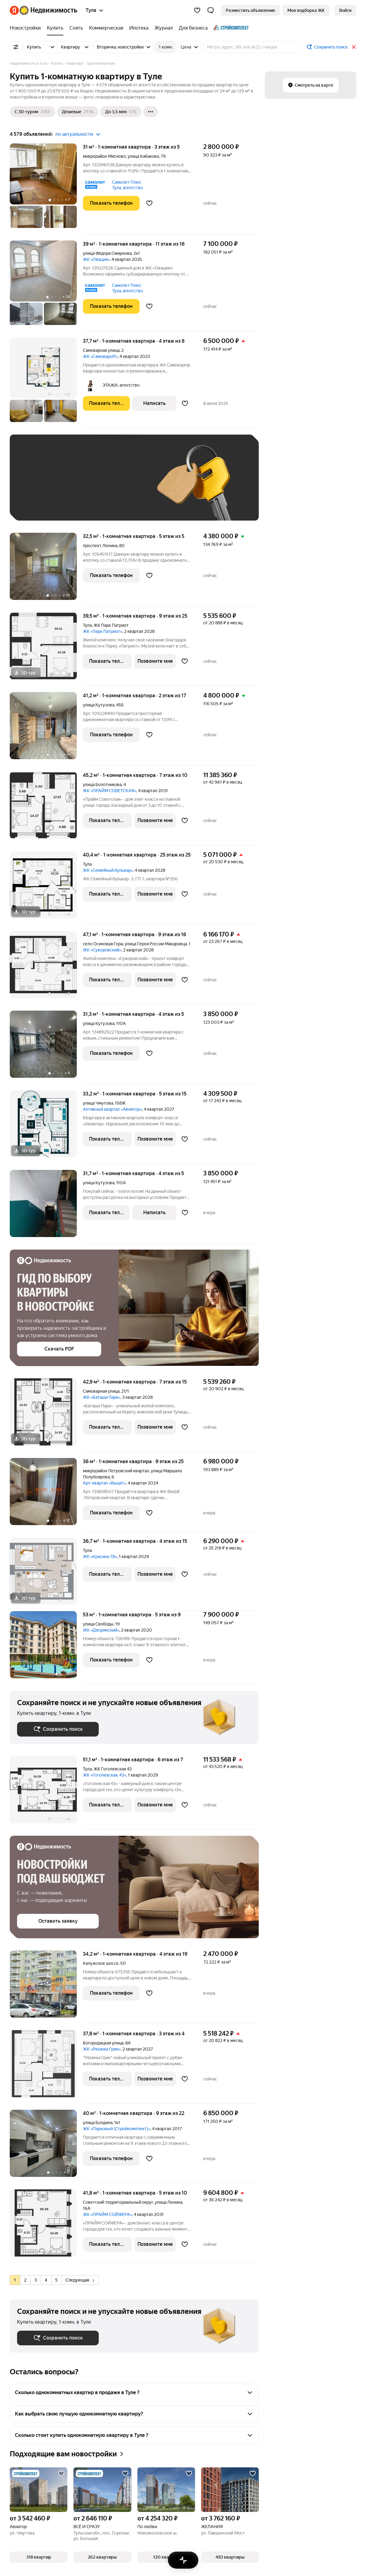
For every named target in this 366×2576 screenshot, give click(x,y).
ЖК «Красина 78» (100, 1556)
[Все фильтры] (16, 47)
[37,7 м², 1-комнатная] (46, 382)
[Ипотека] (138, 28)
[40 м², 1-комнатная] (46, 2146)
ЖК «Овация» (96, 259)
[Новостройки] (27, 28)
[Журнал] (163, 28)
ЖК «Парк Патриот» (102, 631)
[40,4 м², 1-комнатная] (46, 888)
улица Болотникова (102, 784)
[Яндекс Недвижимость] (48, 10)
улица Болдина (97, 2122)
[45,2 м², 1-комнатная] (46, 808)
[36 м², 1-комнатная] (46, 1495)
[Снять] (76, 28)
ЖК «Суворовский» (102, 949)
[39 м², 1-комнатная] (46, 285)
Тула (87, 625)
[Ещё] (150, 111)
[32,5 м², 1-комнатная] (46, 569)
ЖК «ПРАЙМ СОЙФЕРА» (107, 2214)
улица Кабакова (143, 156)
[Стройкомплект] (230, 28)
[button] (210, 10)
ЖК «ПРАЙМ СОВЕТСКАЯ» (109, 790)
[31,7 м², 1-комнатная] (46, 1206)
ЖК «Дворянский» (101, 1630)
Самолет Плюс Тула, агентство (127, 185)
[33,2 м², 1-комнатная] (46, 1127)
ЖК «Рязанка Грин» (102, 2049)
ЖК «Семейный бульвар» (108, 870)
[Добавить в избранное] (149, 203)
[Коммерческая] (106, 28)
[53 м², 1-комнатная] (46, 1648)
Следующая (80, 2280)
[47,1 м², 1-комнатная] (46, 968)
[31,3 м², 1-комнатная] (46, 1047)
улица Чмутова (98, 1103)
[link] (345, 10)
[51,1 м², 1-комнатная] (46, 1793)
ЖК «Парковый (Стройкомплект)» (116, 2128)
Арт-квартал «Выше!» (104, 1483)
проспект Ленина (100, 545)
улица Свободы (98, 1624)
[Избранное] (197, 10)
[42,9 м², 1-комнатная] (46, 1415)
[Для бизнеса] (193, 28)
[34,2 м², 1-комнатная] (46, 1987)
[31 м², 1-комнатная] (46, 188)
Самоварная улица (101, 350)
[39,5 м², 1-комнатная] (46, 649)
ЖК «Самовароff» (100, 356)
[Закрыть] (353, 47)
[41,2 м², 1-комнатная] (46, 729)
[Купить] (55, 28)
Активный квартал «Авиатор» (112, 1109)
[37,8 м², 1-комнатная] (46, 2067)
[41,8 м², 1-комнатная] (46, 2226)
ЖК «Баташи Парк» (101, 1397)
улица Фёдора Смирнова (107, 253)
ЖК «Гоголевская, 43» (104, 1775)
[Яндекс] (14, 10)
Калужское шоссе (101, 1963)
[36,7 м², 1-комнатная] (46, 1574)
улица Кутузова (98, 704)
